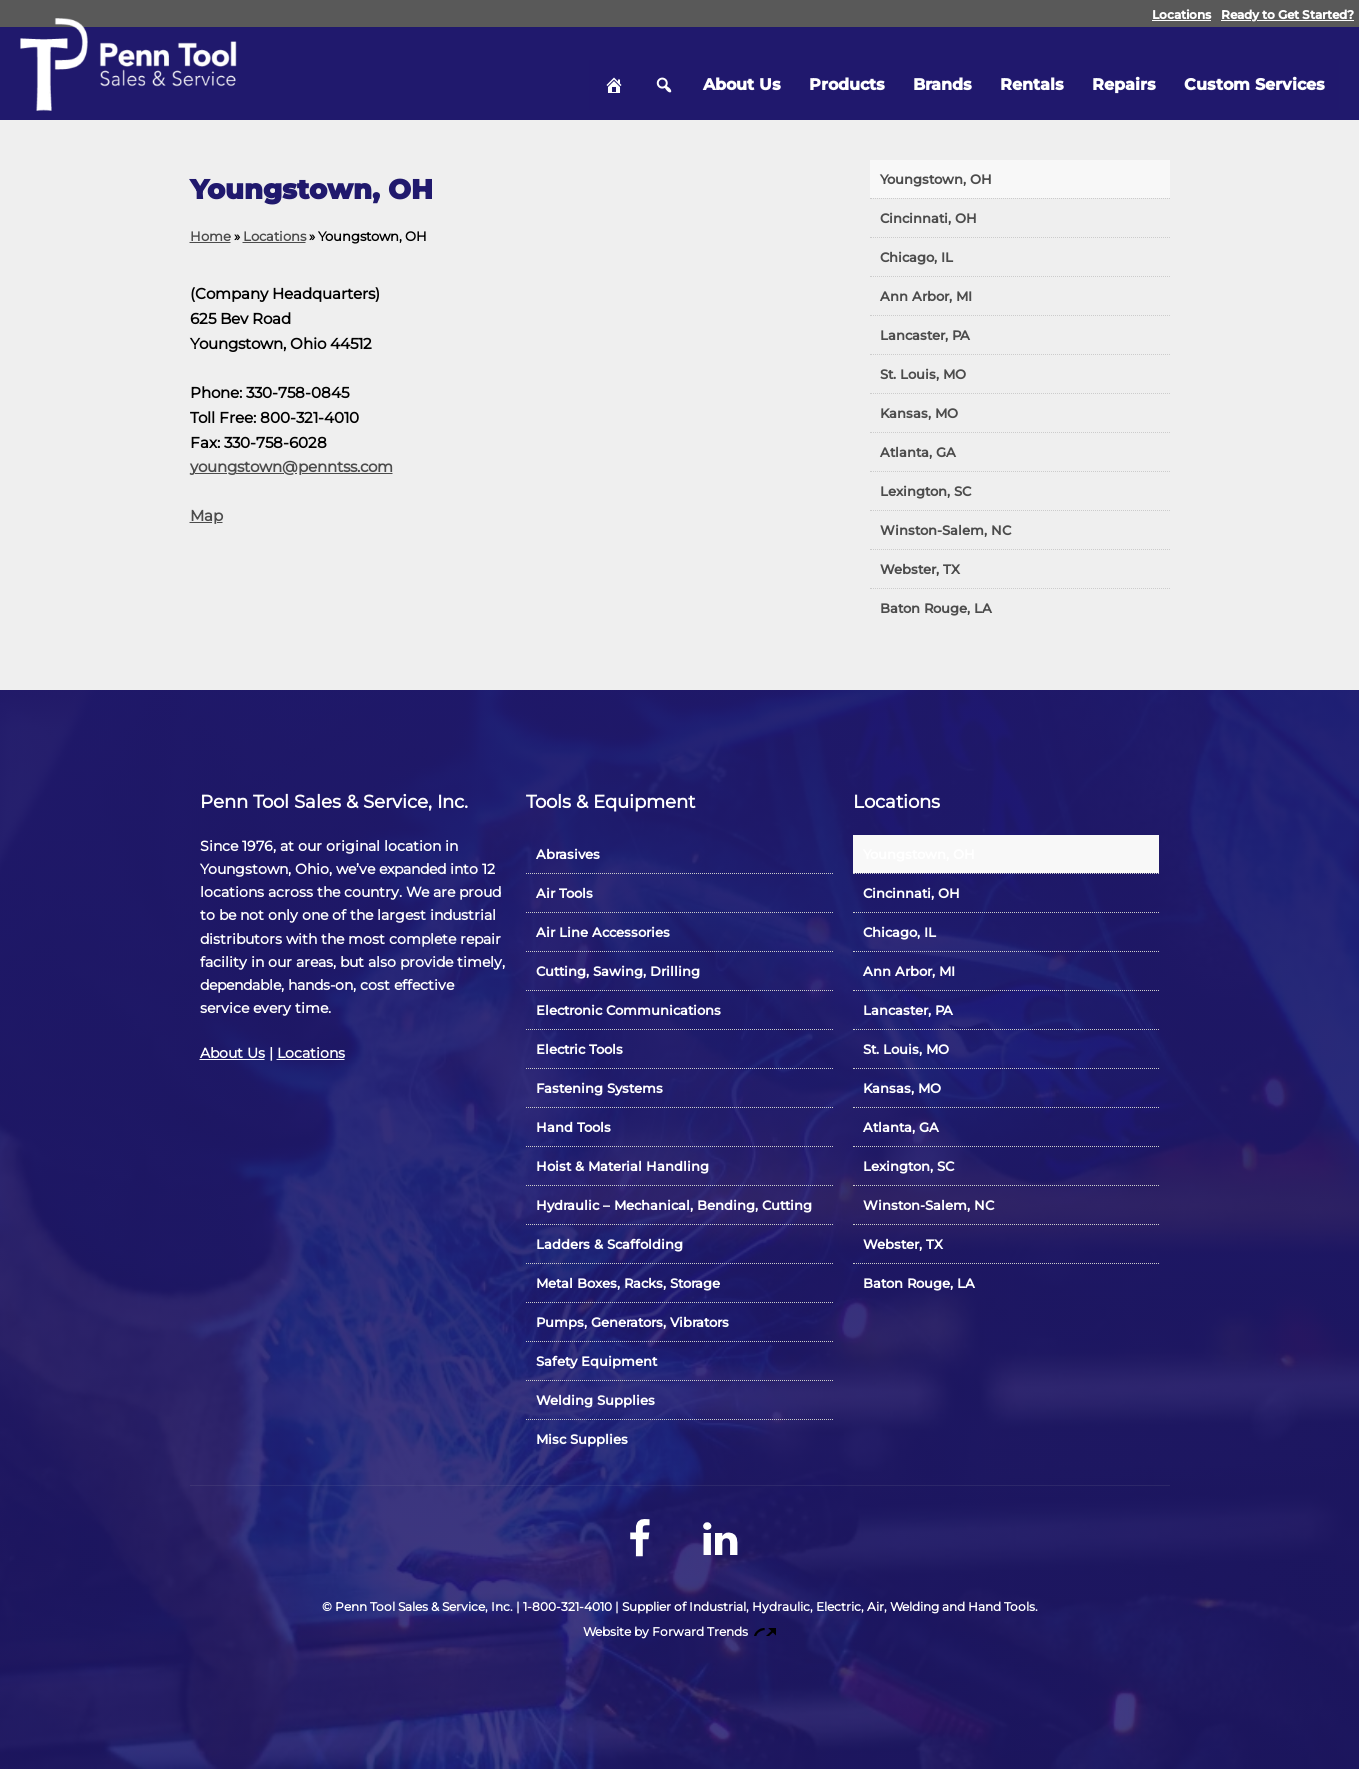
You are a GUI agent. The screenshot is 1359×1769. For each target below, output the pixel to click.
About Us (742, 74)
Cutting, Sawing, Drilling (618, 971)
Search (664, 75)
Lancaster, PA (925, 335)
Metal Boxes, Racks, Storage (628, 1283)
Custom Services (1254, 74)
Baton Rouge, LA (936, 608)
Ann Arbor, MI (926, 296)
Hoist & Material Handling (622, 1166)
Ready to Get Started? (1287, 14)
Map (206, 515)
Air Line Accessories (603, 932)
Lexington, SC (925, 491)
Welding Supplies (595, 1400)
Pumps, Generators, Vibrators (632, 1322)
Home (210, 236)
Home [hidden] (614, 75)
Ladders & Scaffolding (609, 1244)
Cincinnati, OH (928, 218)
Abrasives (568, 854)
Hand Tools (573, 1127)
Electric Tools (579, 1049)
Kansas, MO (919, 413)
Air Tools (564, 893)
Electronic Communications (628, 1010)
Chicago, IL (916, 257)
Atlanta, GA (918, 452)
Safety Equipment (596, 1361)
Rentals (1032, 74)
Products (847, 74)
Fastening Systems (599, 1088)
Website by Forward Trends (679, 1631)
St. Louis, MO (923, 374)
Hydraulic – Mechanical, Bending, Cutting (674, 1205)
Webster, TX (920, 569)
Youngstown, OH (936, 179)
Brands (942, 74)
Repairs (1124, 74)
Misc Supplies (582, 1439)
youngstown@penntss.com (291, 466)
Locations (1181, 14)
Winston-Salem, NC (945, 530)
